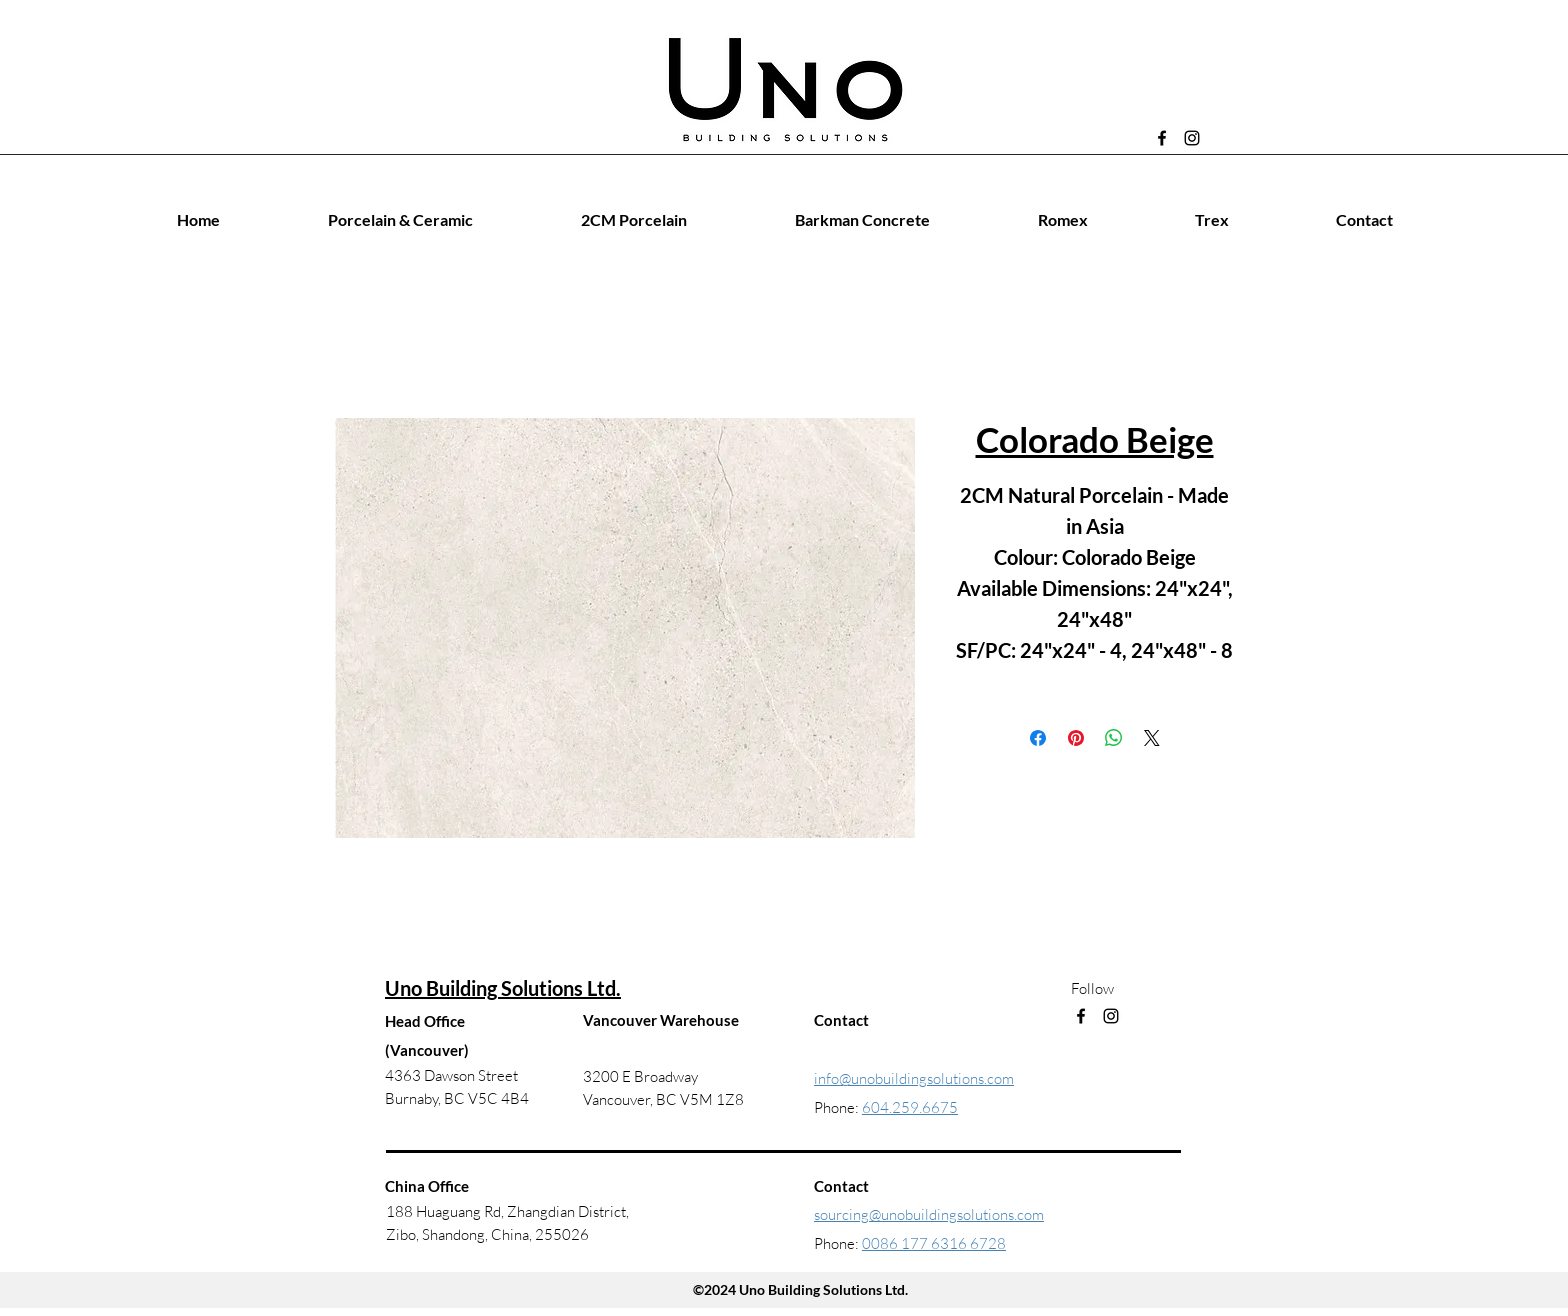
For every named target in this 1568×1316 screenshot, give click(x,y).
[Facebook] (1162, 138)
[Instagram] (1192, 138)
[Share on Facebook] (1038, 738)
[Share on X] (1152, 738)
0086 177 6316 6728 (934, 1243)
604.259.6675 (910, 1107)
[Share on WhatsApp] (1114, 738)
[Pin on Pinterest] (1076, 738)
